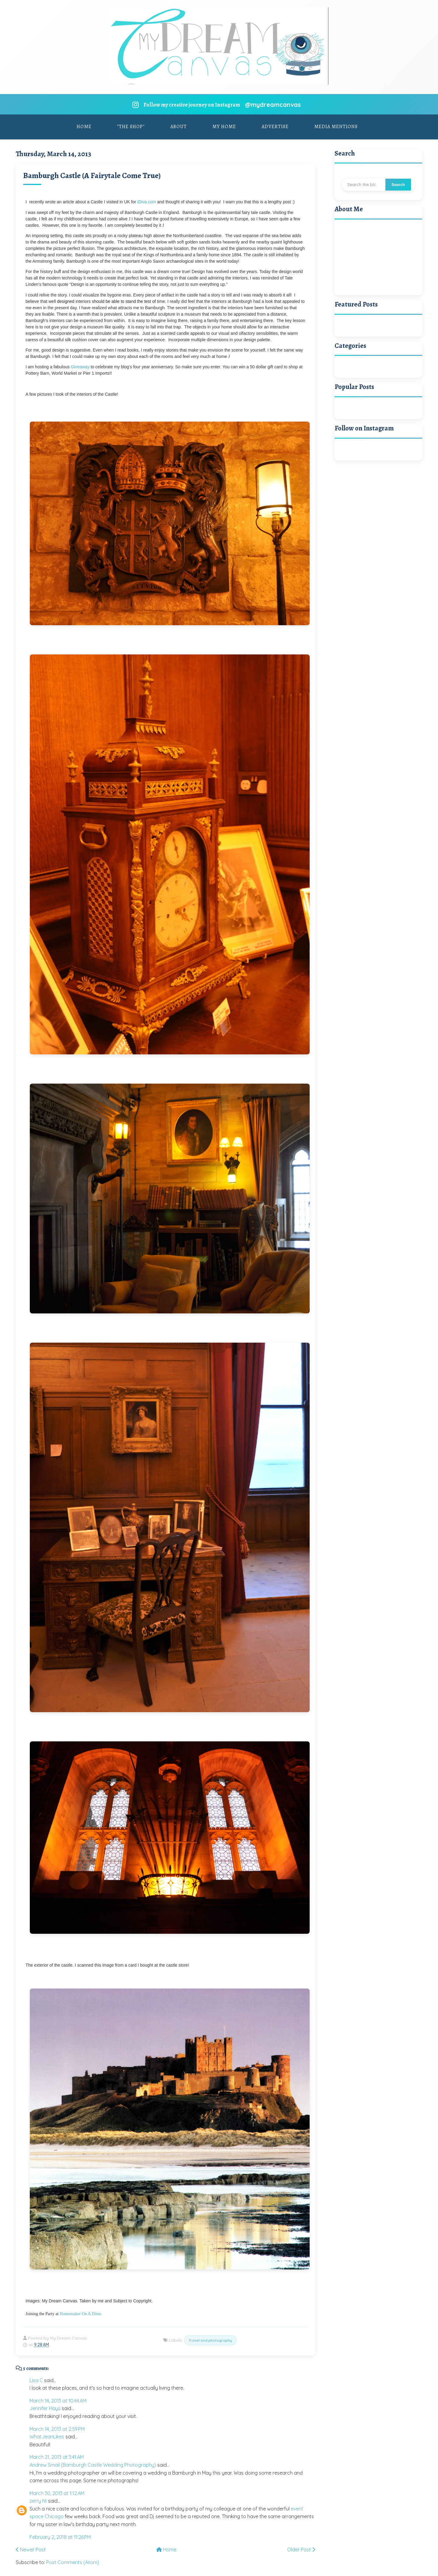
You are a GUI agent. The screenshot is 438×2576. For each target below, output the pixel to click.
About (178, 126)
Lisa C (36, 2380)
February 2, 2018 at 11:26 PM (60, 2537)
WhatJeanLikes (47, 2437)
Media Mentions (336, 126)
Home (84, 126)
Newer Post (31, 2549)
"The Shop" (131, 126)
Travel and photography (210, 2340)
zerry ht (38, 2501)
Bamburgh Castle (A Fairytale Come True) (92, 175)
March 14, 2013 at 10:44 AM (58, 2401)
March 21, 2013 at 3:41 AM (57, 2457)
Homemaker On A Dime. (81, 2313)
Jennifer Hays (45, 2408)
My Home (224, 126)
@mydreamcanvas (273, 104)
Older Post (301, 2549)
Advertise (275, 126)
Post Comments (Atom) (72, 2562)
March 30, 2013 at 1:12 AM (57, 2493)
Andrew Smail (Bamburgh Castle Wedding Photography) (93, 2465)
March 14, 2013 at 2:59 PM (57, 2429)
